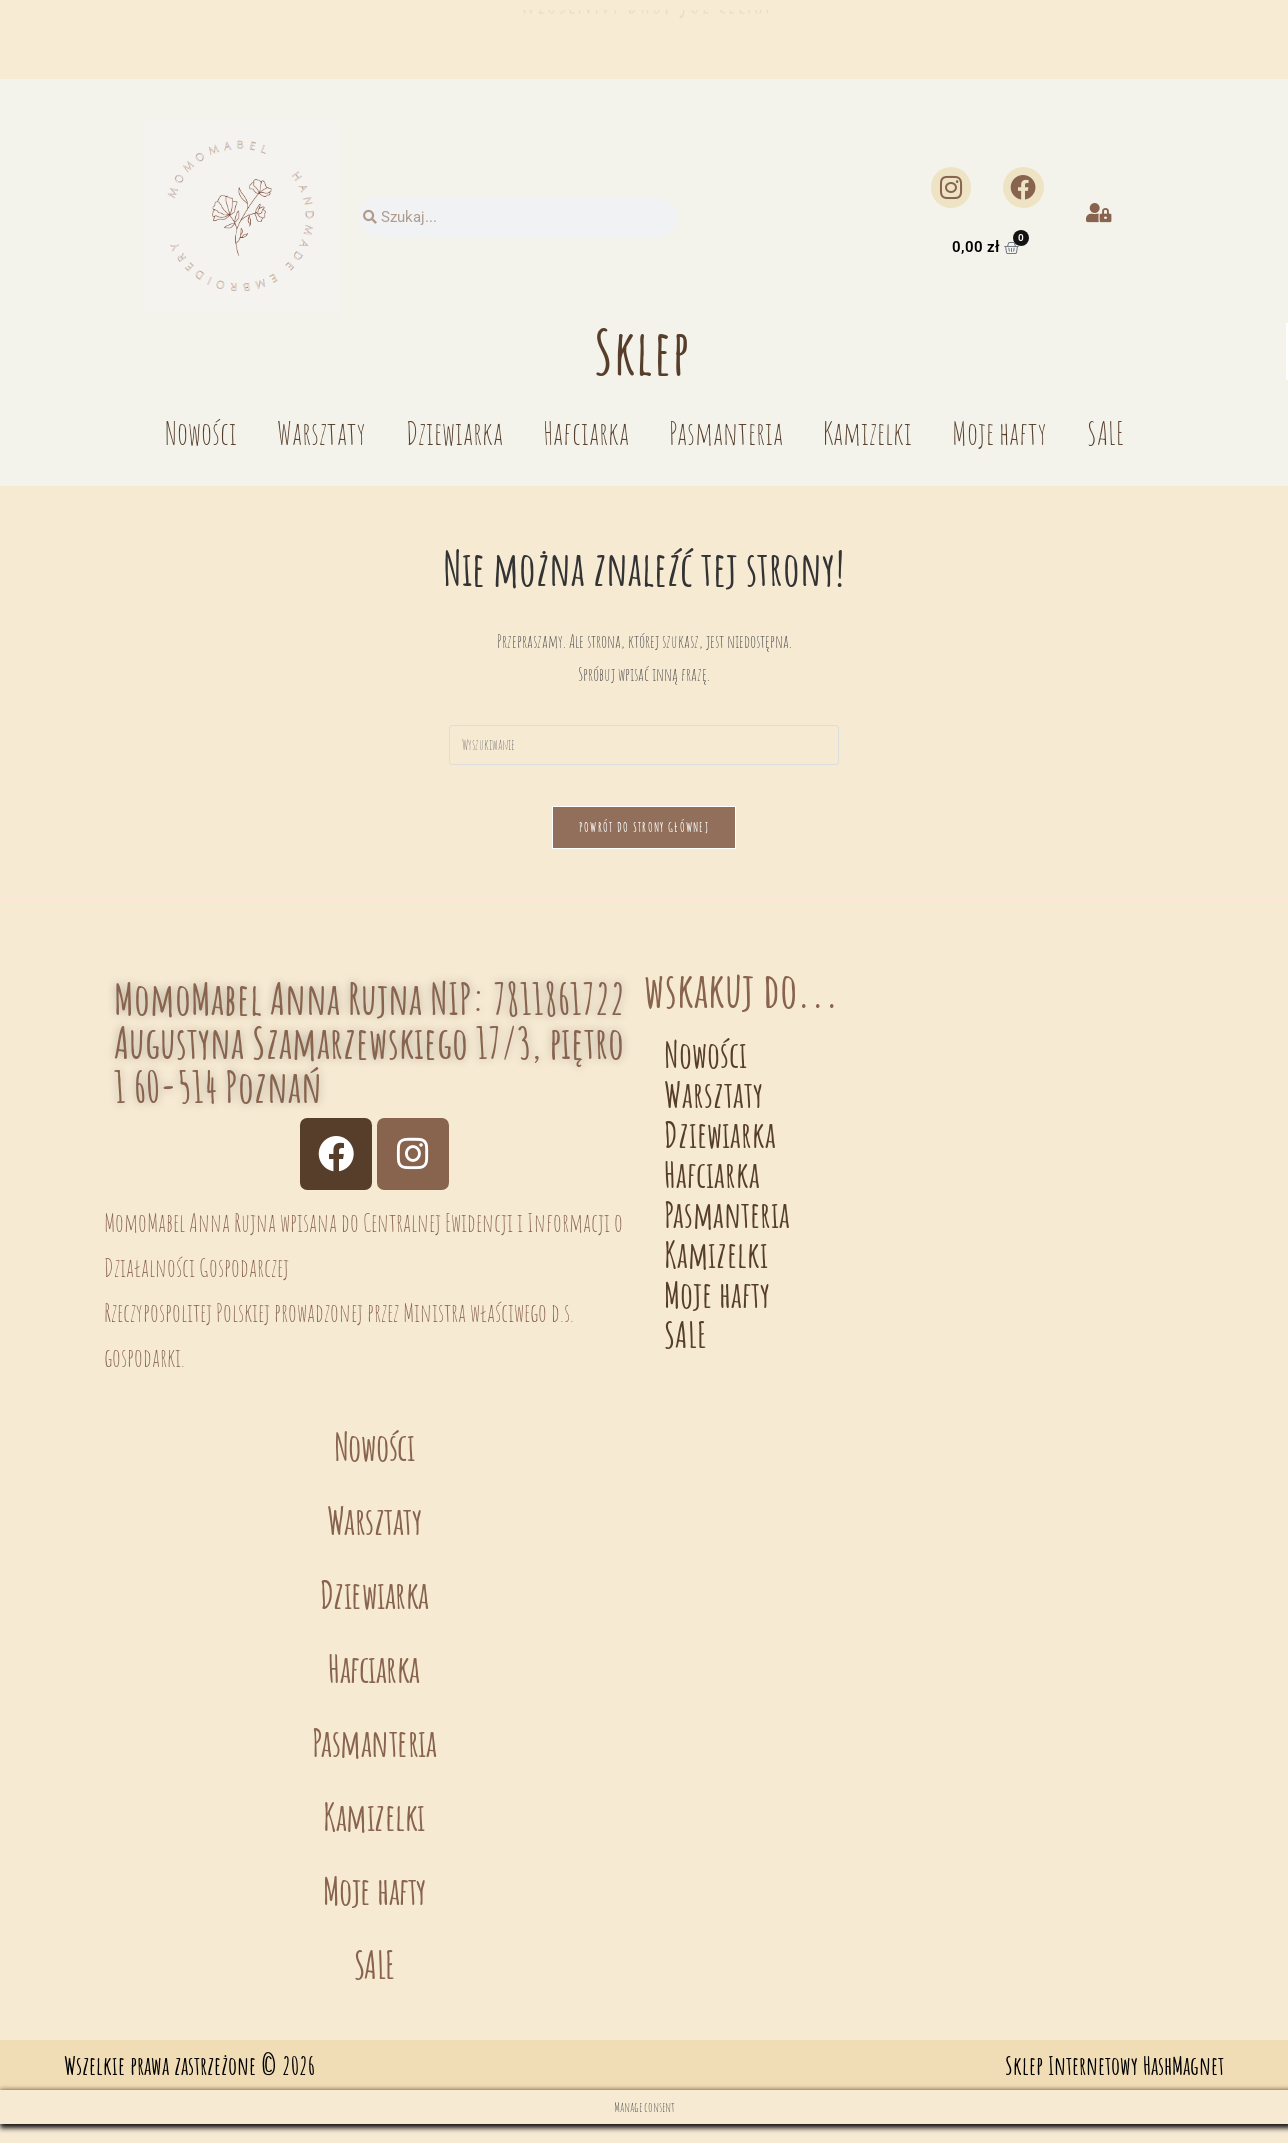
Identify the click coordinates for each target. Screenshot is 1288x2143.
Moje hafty (999, 432)
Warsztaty (321, 432)
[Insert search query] (644, 745)
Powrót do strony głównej (644, 846)
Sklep (642, 351)
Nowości (201, 432)
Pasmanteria (726, 432)
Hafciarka (586, 432)
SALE (1105, 432)
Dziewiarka (454, 432)
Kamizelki (867, 432)
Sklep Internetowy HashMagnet (1114, 2084)
